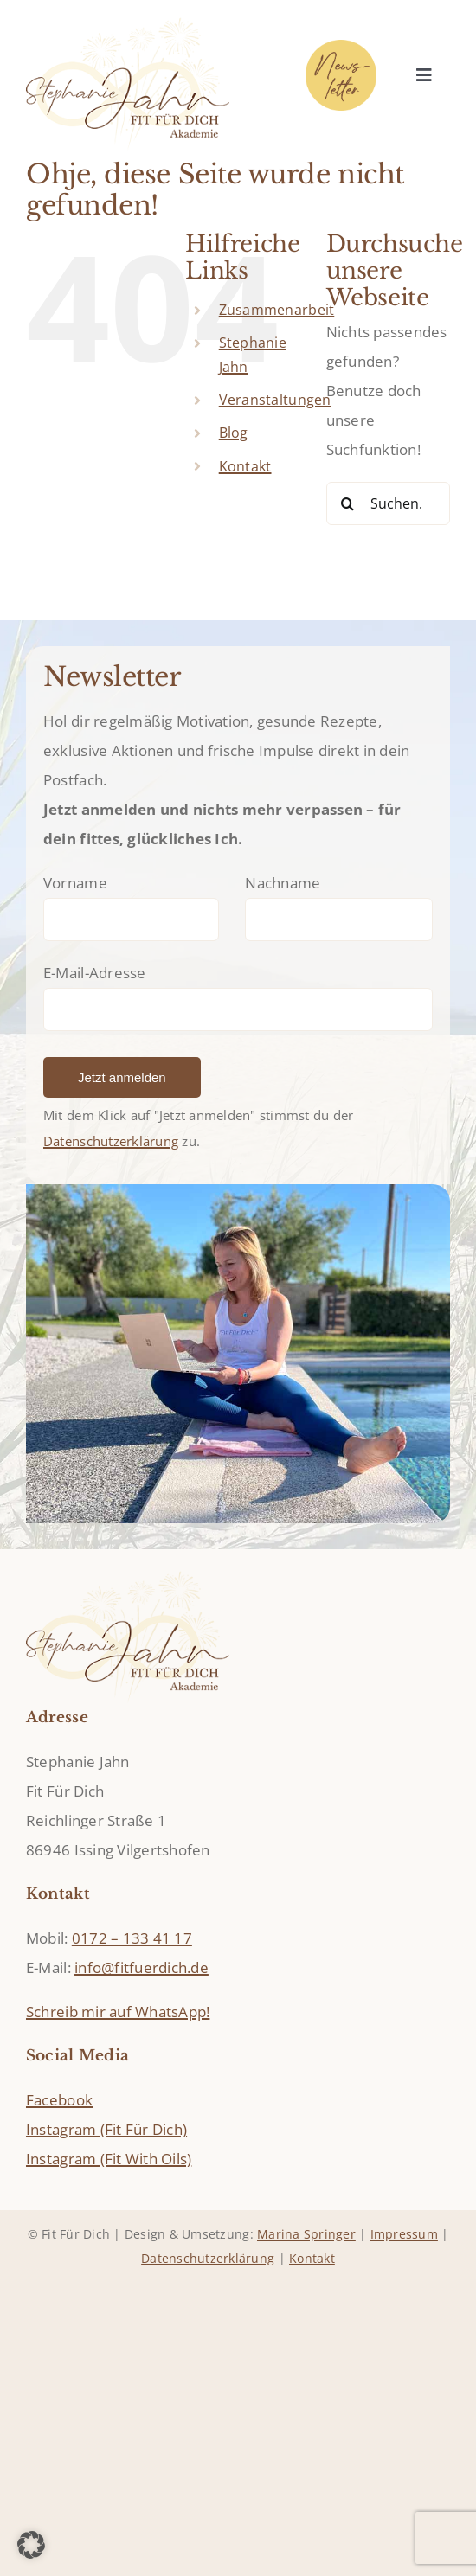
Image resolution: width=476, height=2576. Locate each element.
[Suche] (348, 503)
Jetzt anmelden (122, 1077)
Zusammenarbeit (277, 309)
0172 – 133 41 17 (132, 1938)
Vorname (75, 883)
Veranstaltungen (275, 399)
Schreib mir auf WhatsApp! (117, 2012)
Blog (233, 432)
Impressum (404, 2234)
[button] (31, 2545)
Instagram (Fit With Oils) (108, 2159)
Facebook (59, 2100)
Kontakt (245, 466)
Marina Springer (306, 2234)
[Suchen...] (388, 503)
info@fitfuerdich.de (141, 1967)
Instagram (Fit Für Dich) (106, 2129)
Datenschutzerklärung (110, 1141)
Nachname (282, 883)
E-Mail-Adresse (94, 973)
